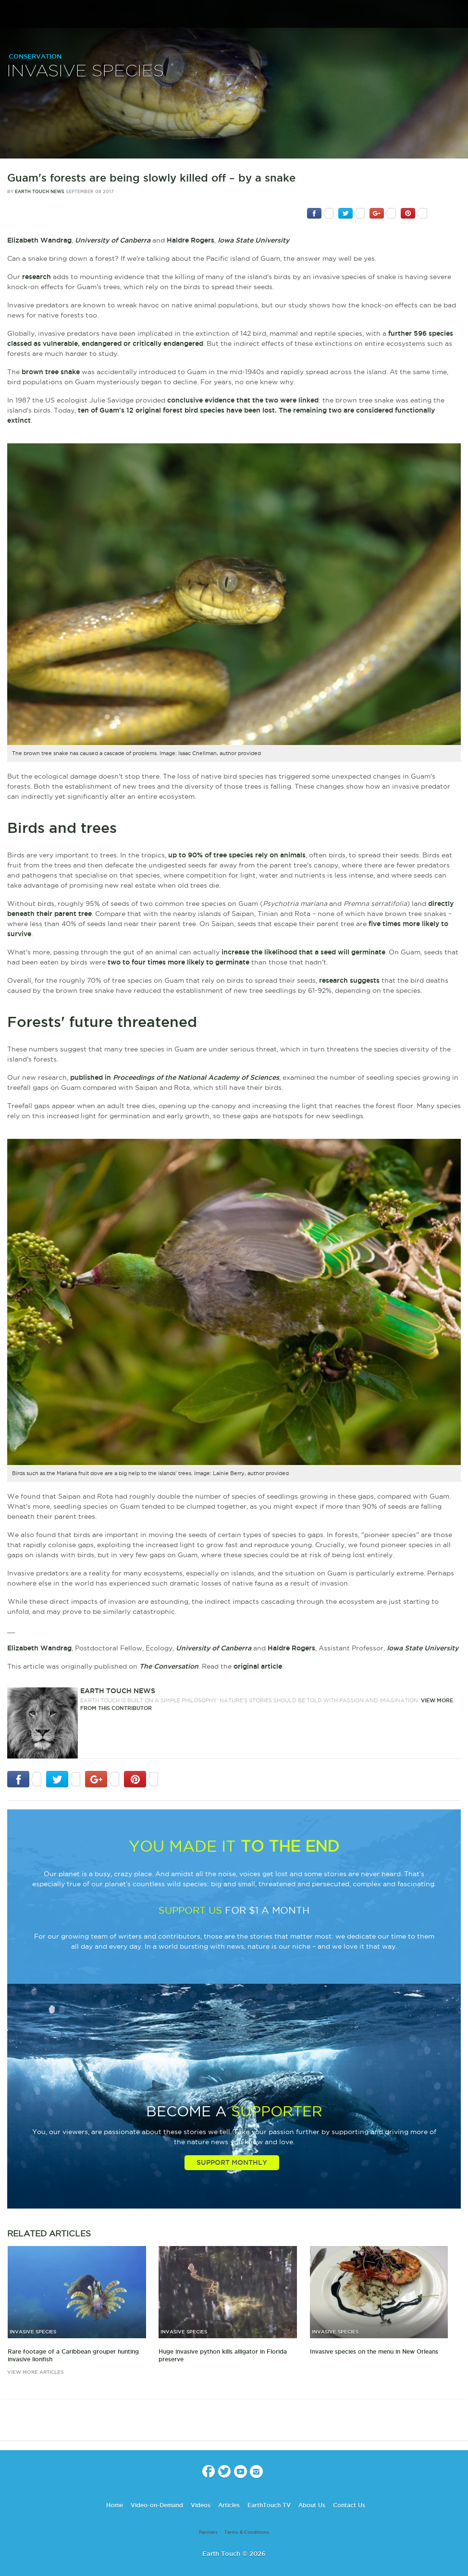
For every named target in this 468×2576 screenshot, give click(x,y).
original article (258, 1666)
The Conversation (168, 1666)
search (457, 15)
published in (174, 1077)
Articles (229, 2505)
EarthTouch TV (269, 2505)
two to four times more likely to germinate (178, 962)
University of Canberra (112, 240)
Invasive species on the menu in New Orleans (374, 2351)
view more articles (35, 2372)
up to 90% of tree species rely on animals (237, 855)
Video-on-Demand (157, 2505)
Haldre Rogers (190, 240)
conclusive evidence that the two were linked (243, 400)
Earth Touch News (39, 191)
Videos (200, 2505)
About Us (311, 2505)
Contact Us (349, 2505)
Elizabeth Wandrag (39, 240)
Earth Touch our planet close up (234, 14)
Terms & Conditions (246, 2532)
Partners (208, 2532)
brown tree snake (51, 372)
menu (11, 14)
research (36, 277)
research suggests (349, 980)
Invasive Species (85, 71)
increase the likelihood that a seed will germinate (303, 952)
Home (114, 2505)
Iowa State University (253, 240)
